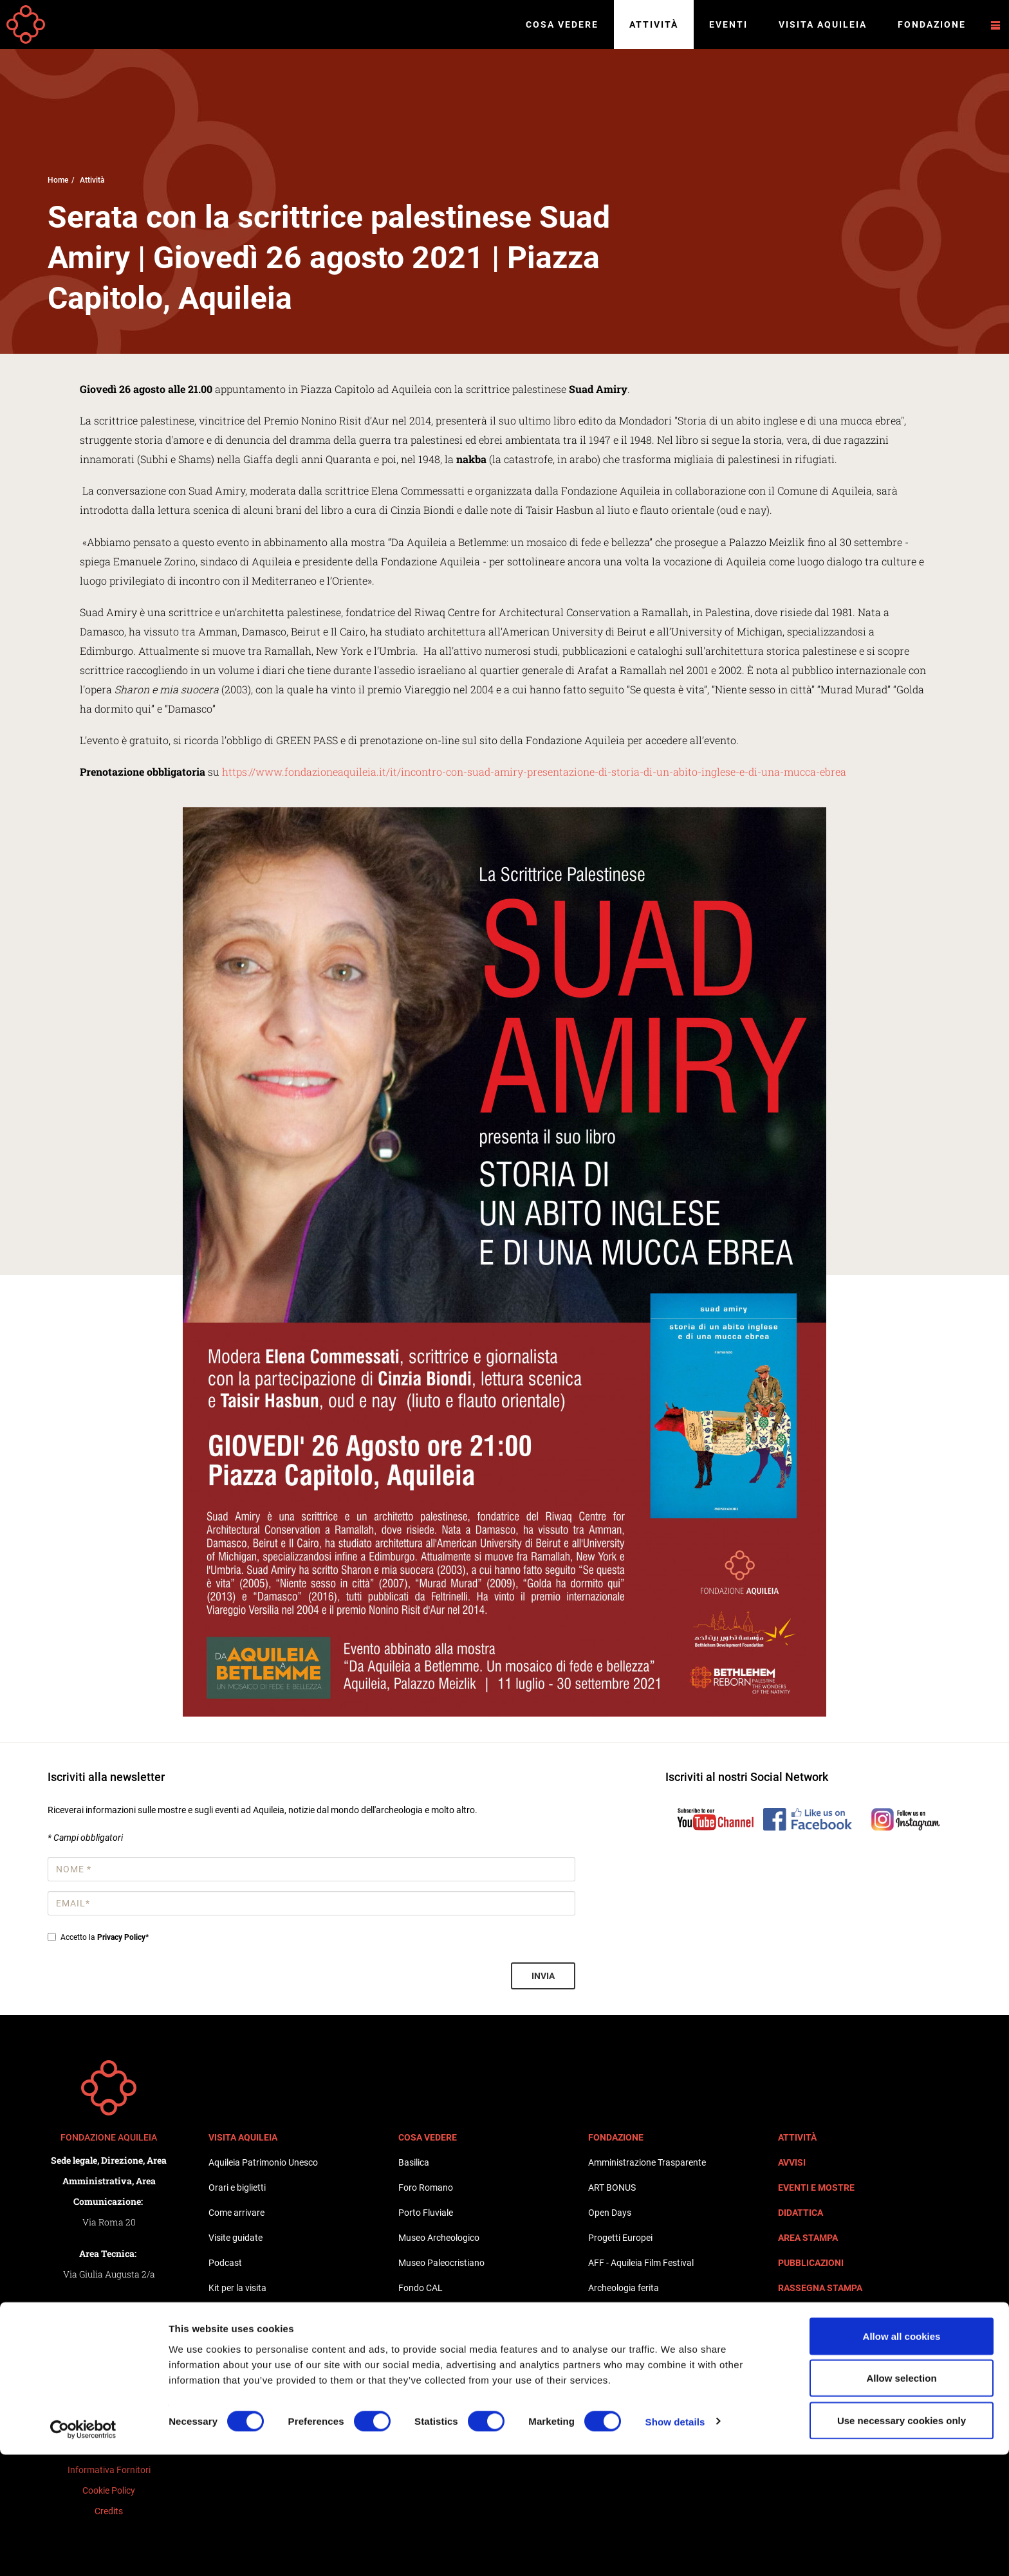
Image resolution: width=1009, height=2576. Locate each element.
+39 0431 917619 (117, 2367)
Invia (543, 1976)
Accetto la (98, 1937)
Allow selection (901, 2499)
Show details (675, 2542)
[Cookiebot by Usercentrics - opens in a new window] (83, 2551)
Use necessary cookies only (901, 2541)
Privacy (109, 2408)
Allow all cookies (902, 2457)
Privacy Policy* (123, 1937)
